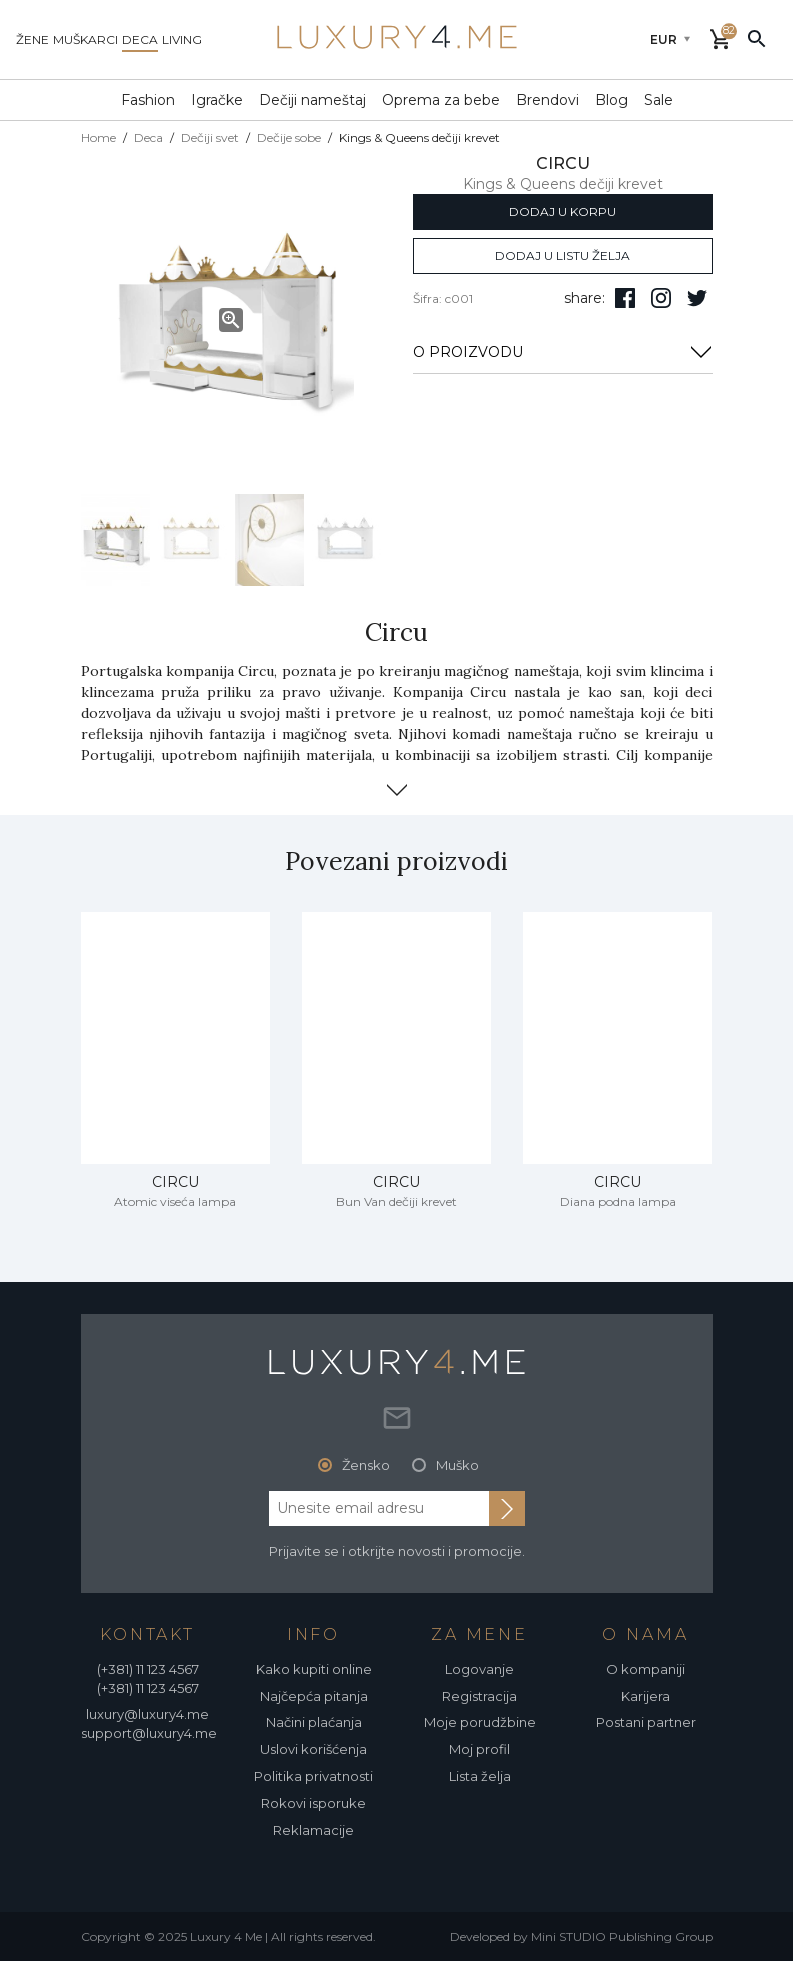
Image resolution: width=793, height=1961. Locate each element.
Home (98, 137)
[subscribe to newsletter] (507, 1508)
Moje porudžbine (480, 1722)
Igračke (217, 100)
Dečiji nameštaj (312, 100)
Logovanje (479, 1669)
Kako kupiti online (314, 1669)
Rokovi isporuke (313, 1803)
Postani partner (646, 1722)
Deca (148, 137)
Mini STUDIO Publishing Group (622, 1936)
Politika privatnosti (313, 1776)
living (182, 39)
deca (140, 39)
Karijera (645, 1696)
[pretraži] (757, 38)
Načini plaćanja (314, 1722)
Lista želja (480, 1776)
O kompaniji (645, 1669)
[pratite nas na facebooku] (625, 298)
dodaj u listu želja (562, 255)
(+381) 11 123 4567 (148, 1669)
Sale (658, 100)
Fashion (148, 100)
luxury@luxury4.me (147, 1714)
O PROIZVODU (563, 352)
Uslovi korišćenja (313, 1749)
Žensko (366, 1465)
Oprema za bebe (441, 100)
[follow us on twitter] (697, 298)
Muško (457, 1465)
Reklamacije (313, 1830)
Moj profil (479, 1749)
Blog (611, 100)
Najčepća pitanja (314, 1696)
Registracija (479, 1696)
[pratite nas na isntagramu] (661, 298)
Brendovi (547, 100)
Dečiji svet (210, 137)
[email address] (379, 1508)
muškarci (85, 39)
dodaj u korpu (562, 211)
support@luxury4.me (149, 1733)
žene (32, 39)
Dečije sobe (289, 137)
